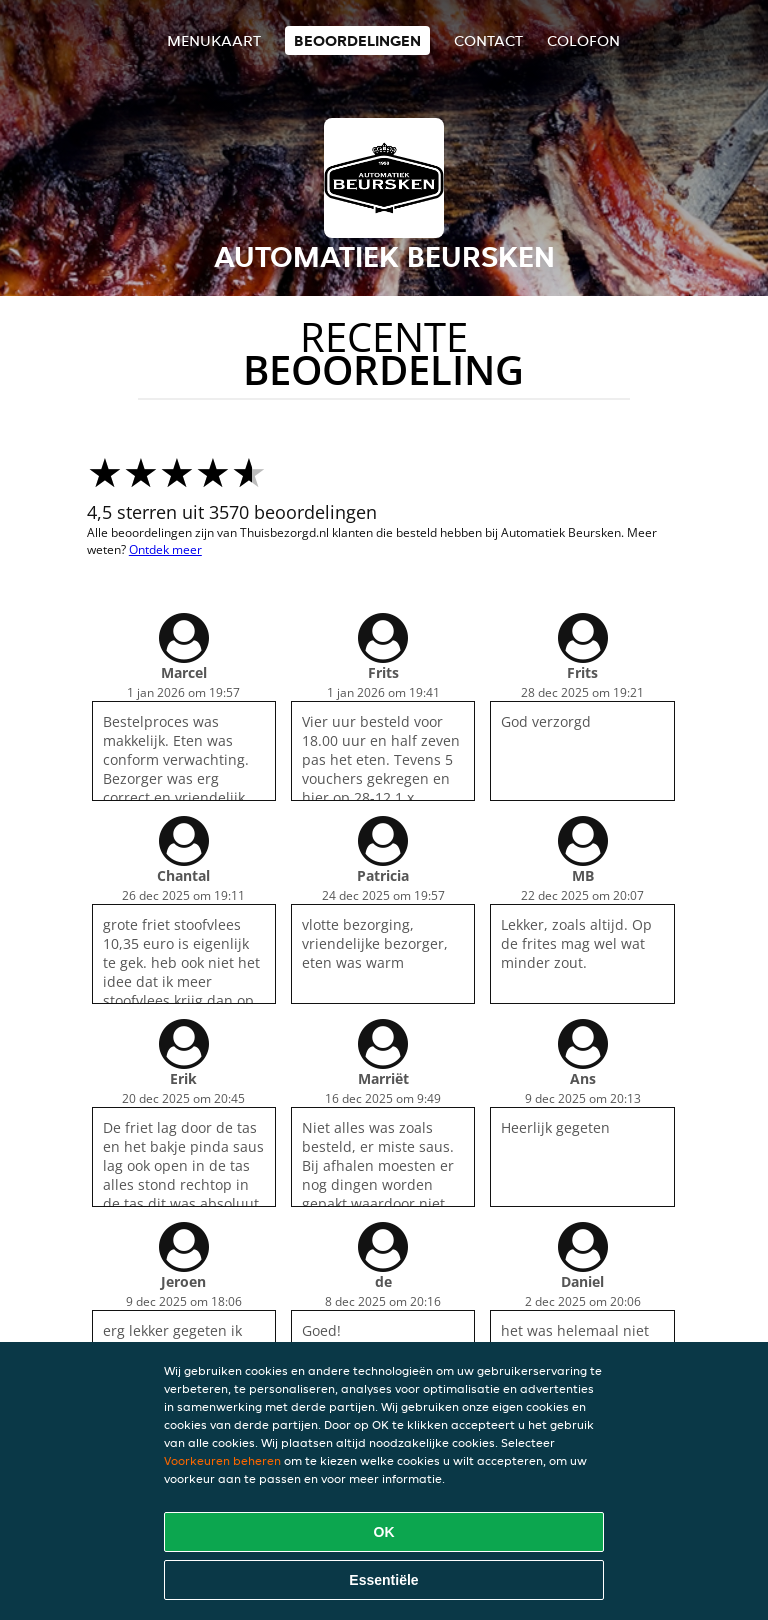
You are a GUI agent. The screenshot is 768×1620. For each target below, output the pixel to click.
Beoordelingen (357, 40)
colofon (583, 40)
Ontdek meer (165, 549)
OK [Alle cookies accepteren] (384, 1532)
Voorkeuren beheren (222, 1460)
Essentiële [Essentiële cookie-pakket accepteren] (383, 1580)
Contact (488, 40)
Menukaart (214, 40)
